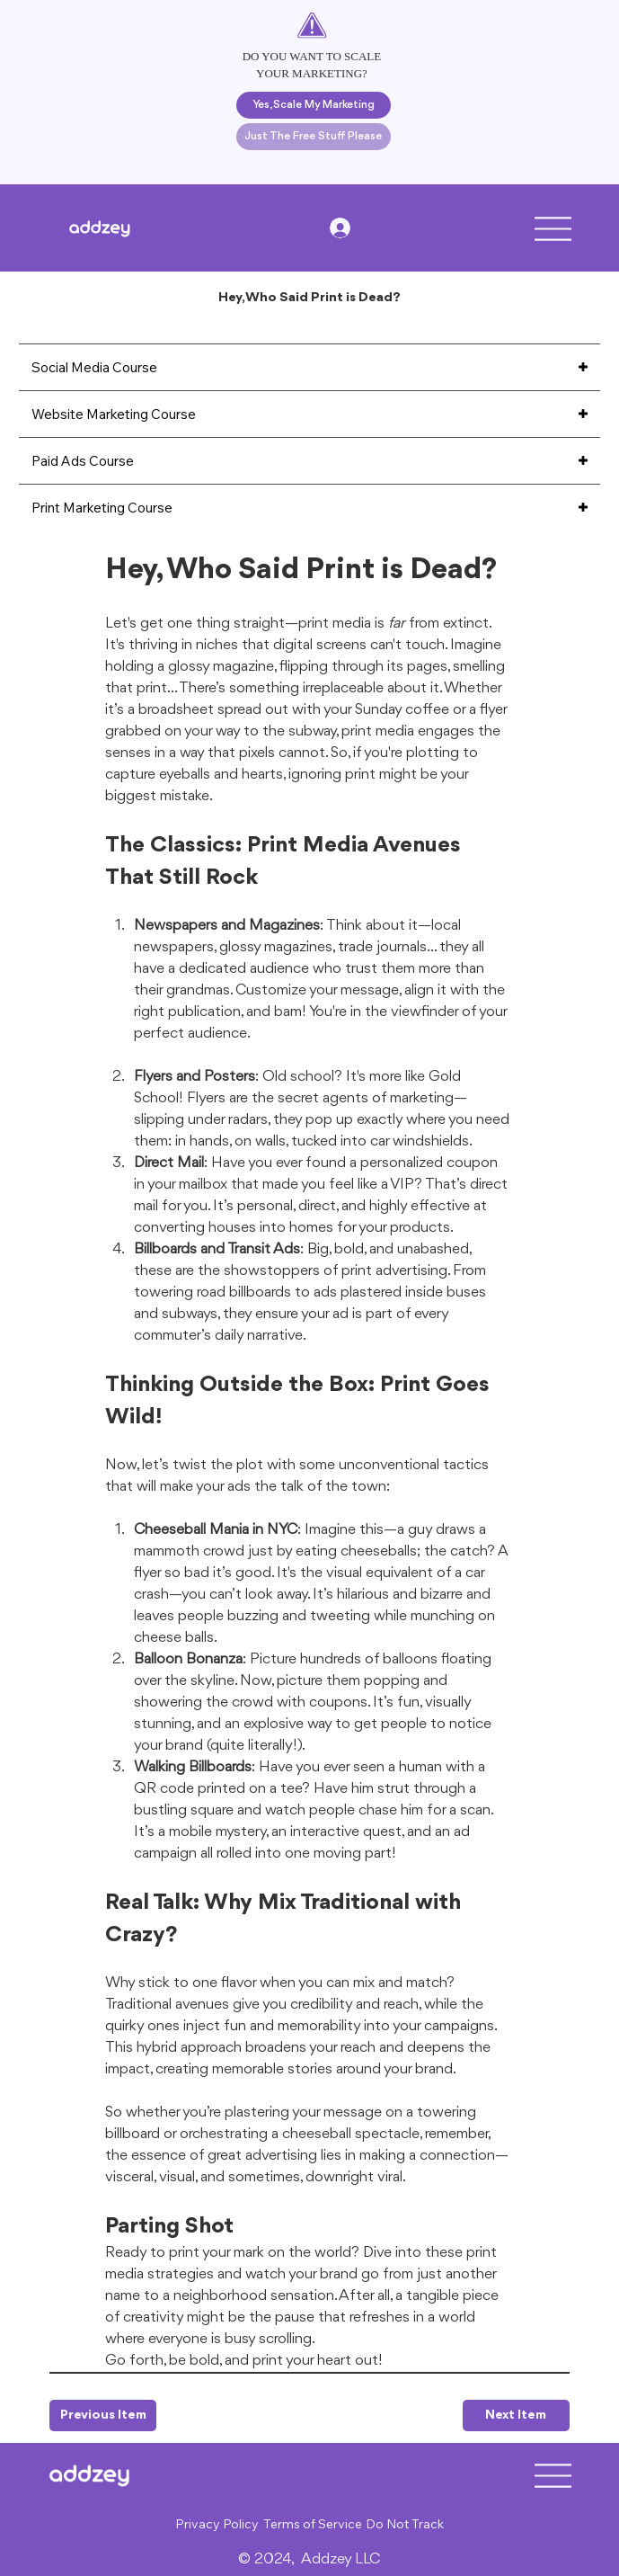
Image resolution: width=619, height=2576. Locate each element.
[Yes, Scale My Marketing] (313, 105)
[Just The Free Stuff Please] (313, 136)
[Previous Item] (102, 2415)
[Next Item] (516, 2415)
